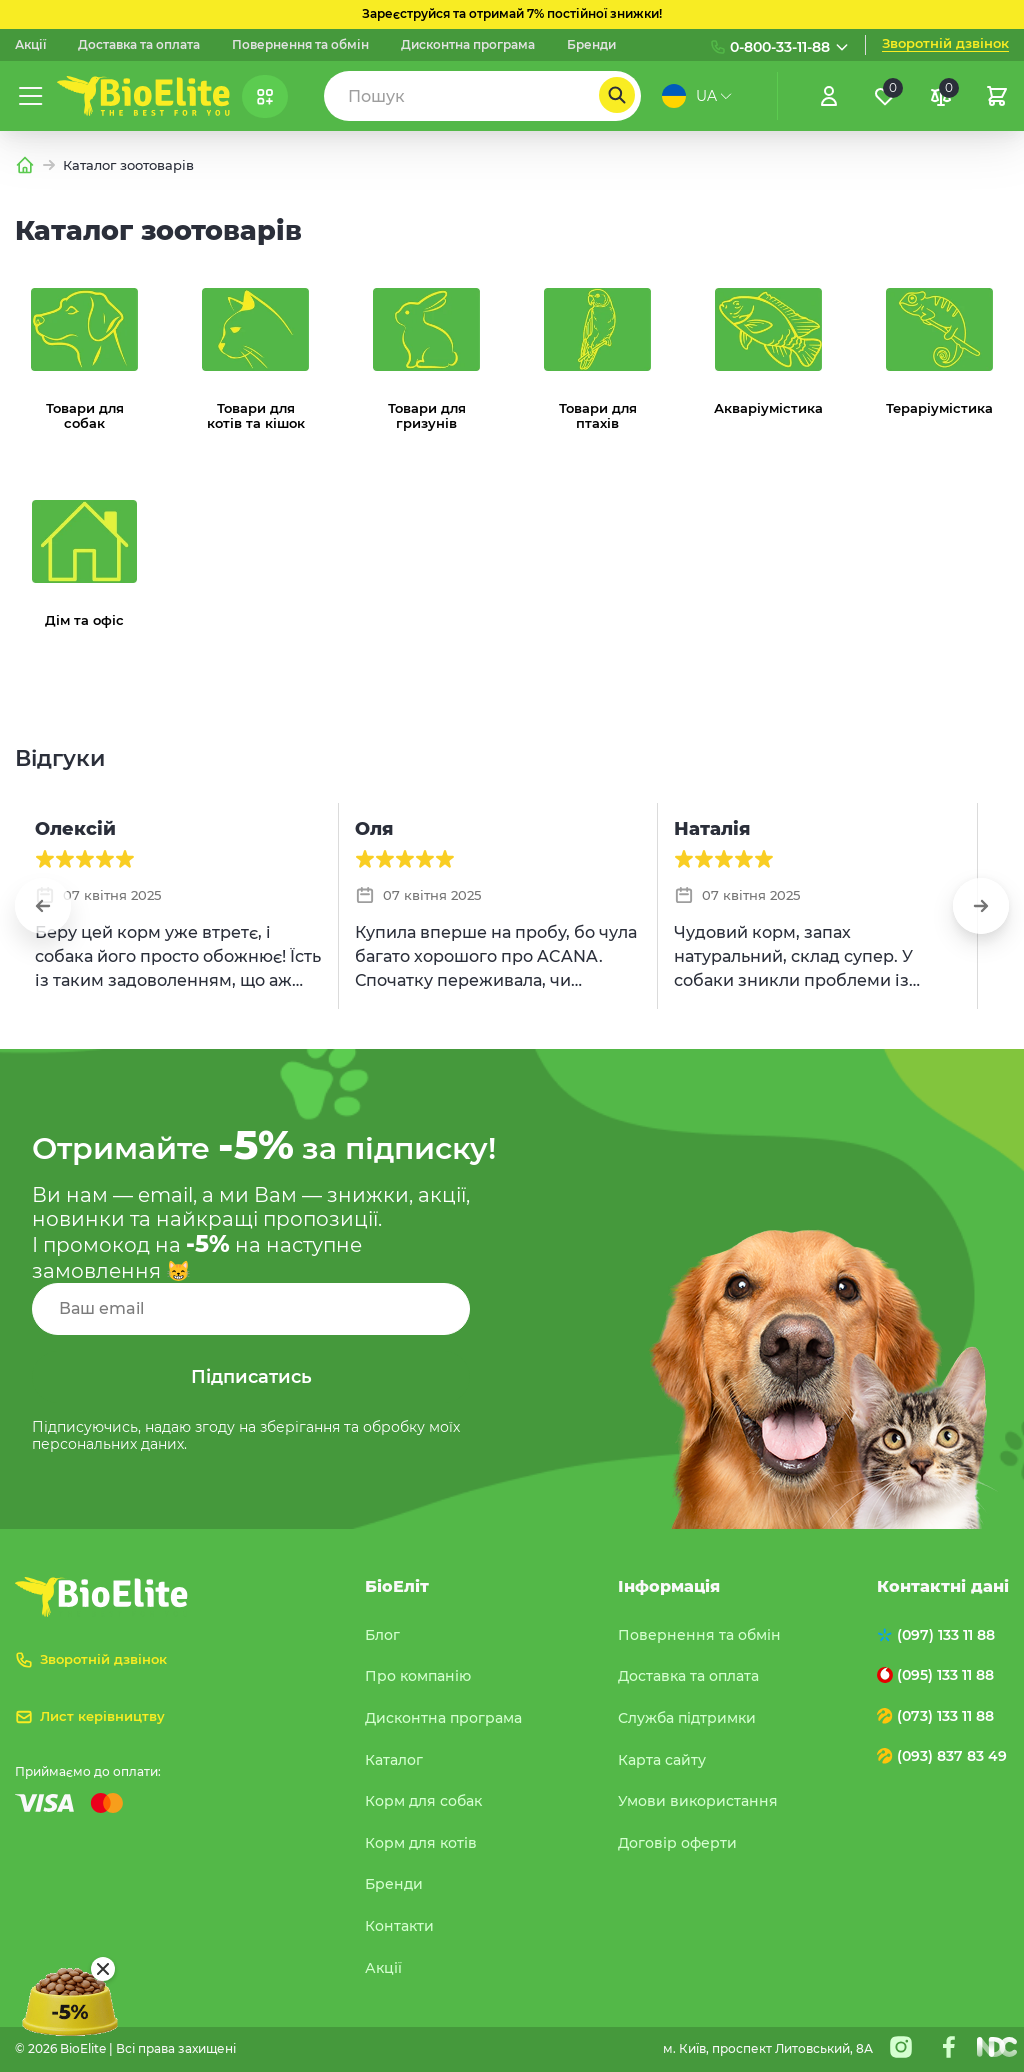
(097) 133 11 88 (946, 1635)
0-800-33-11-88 (780, 47)
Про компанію (418, 1676)
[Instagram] (901, 2047)
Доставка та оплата (139, 45)
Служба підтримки (687, 1718)
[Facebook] (949, 2047)
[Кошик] (997, 96)
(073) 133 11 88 (945, 1716)
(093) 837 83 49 (952, 1756)
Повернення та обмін (300, 45)
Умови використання (698, 1801)
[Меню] (31, 96)
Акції (30, 45)
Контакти (399, 1926)
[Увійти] (829, 96)
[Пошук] (617, 95)
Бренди (591, 45)
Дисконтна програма (468, 45)
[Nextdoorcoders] (997, 2047)
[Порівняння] (941, 96)
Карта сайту (662, 1760)
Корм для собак (423, 1801)
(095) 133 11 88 (945, 1675)
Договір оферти (677, 1843)
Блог (382, 1635)
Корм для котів (421, 1843)
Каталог (394, 1760)
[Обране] (885, 96)
